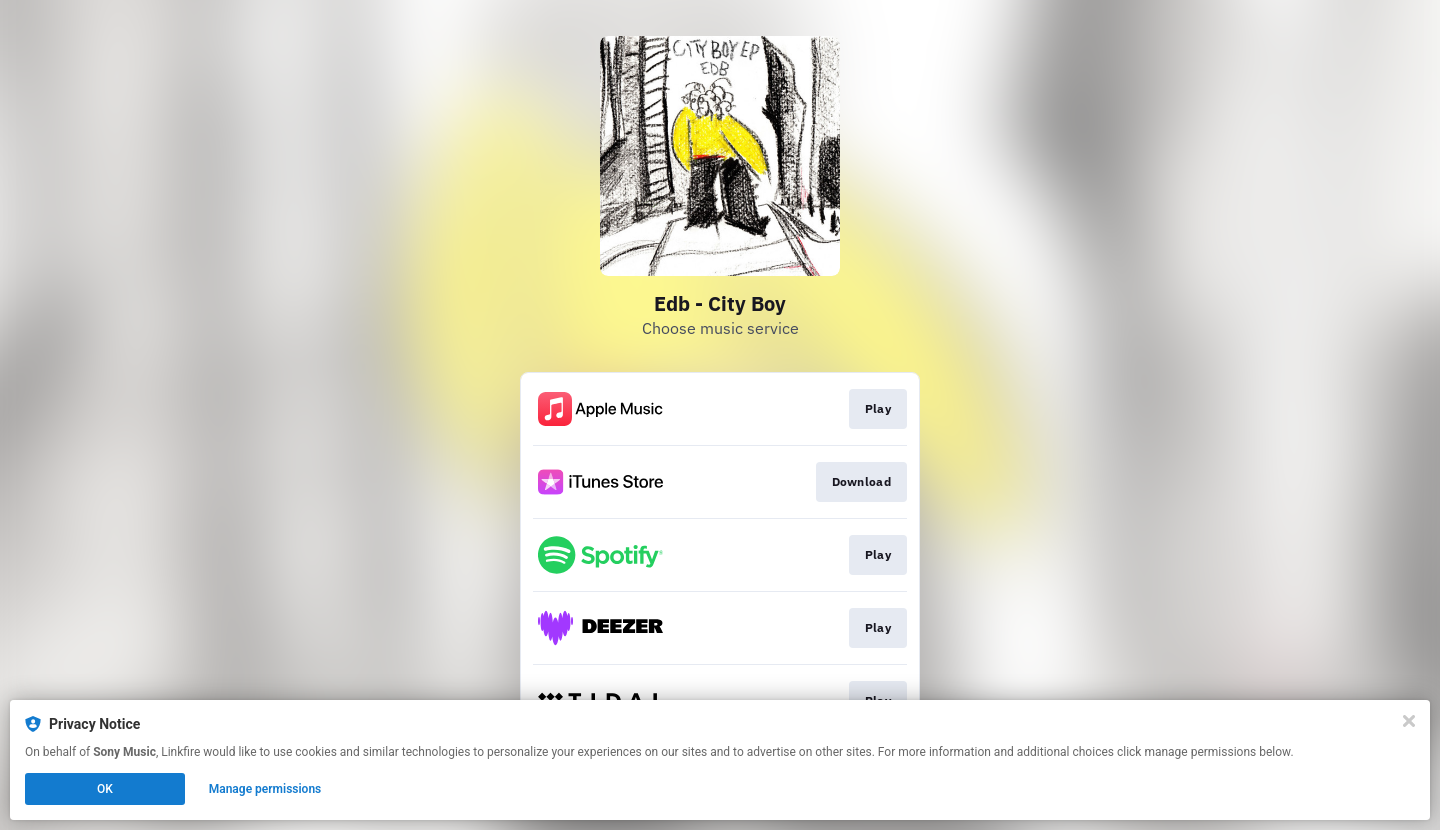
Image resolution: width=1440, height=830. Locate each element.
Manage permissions (265, 789)
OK (105, 789)
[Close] (1409, 721)
